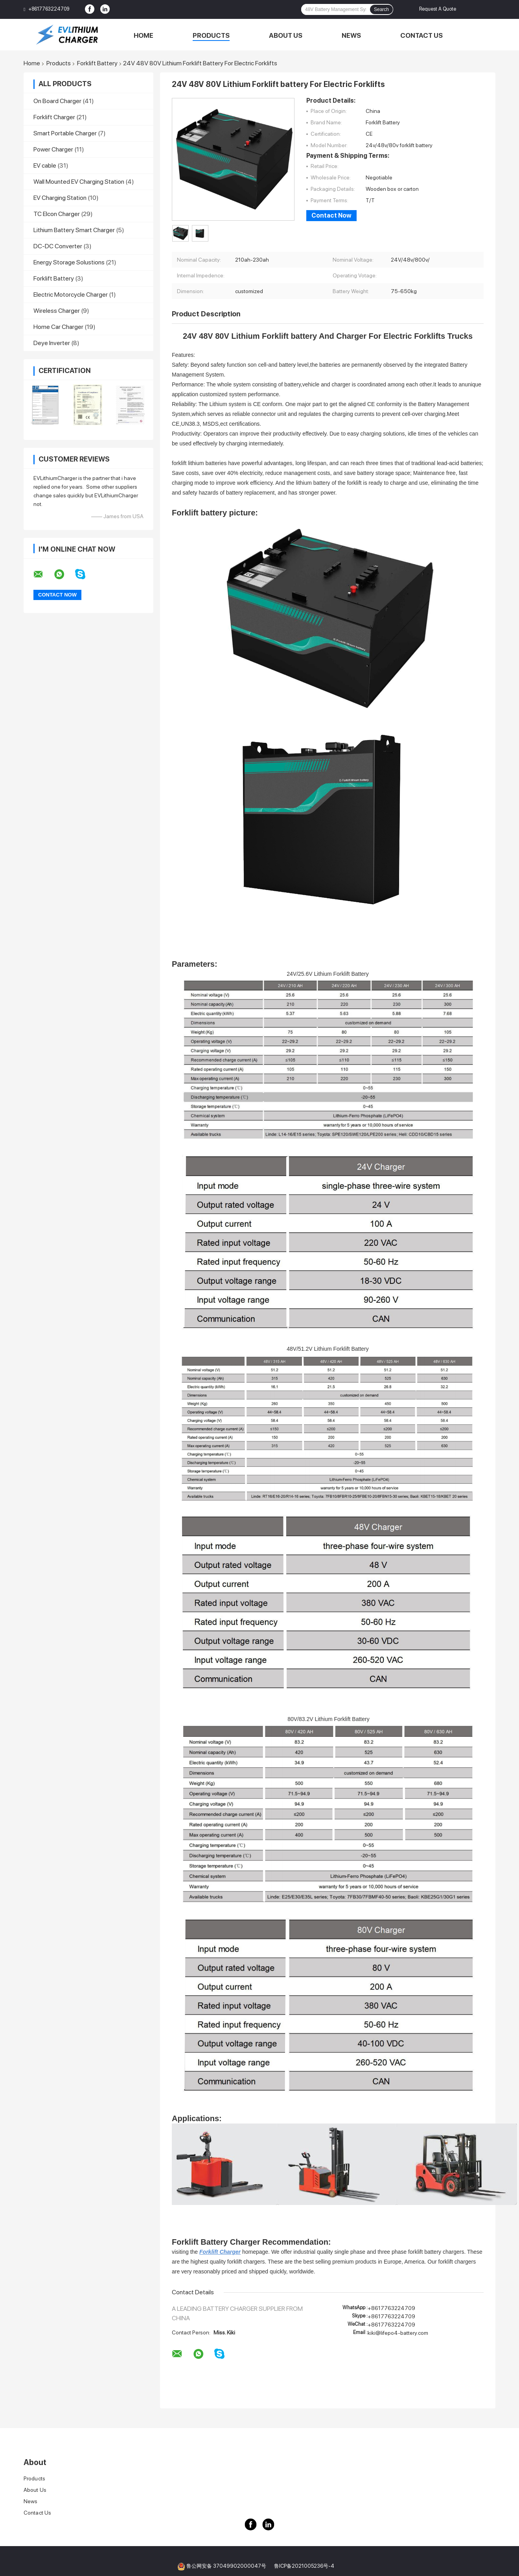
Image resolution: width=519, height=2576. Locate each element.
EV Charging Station (59, 197)
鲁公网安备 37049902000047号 (226, 2566)
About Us (285, 35)
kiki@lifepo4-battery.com (398, 2333)
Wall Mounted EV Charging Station (78, 181)
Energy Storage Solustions (69, 262)
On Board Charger (57, 101)
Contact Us (421, 35)
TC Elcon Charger (56, 214)
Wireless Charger (56, 310)
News (351, 35)
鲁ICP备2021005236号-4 (304, 2566)
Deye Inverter (51, 343)
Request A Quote (437, 9)
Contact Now (331, 215)
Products (211, 35)
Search (381, 9)
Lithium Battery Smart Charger (74, 230)
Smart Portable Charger (65, 133)
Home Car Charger (58, 327)
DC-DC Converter (57, 246)
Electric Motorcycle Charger (70, 294)
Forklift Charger (54, 117)
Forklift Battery (97, 63)
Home (143, 35)
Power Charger (53, 149)
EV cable (44, 165)
